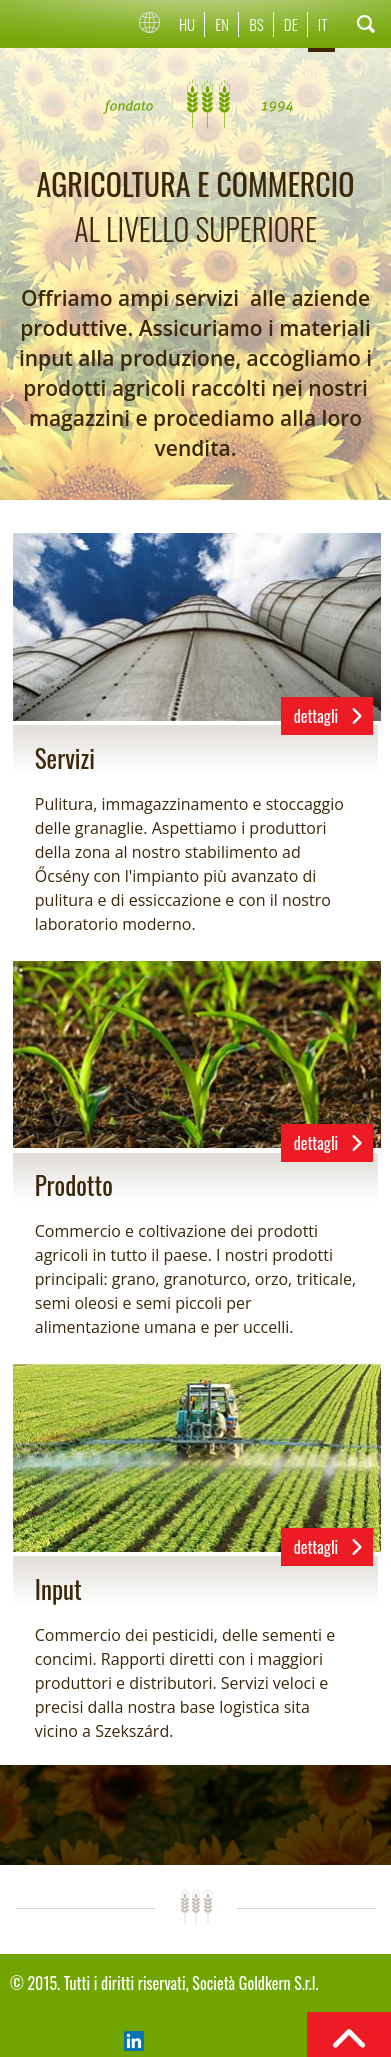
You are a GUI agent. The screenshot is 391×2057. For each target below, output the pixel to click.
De (291, 24)
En (222, 24)
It (323, 24)
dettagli (316, 716)
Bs (256, 24)
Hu (187, 24)
